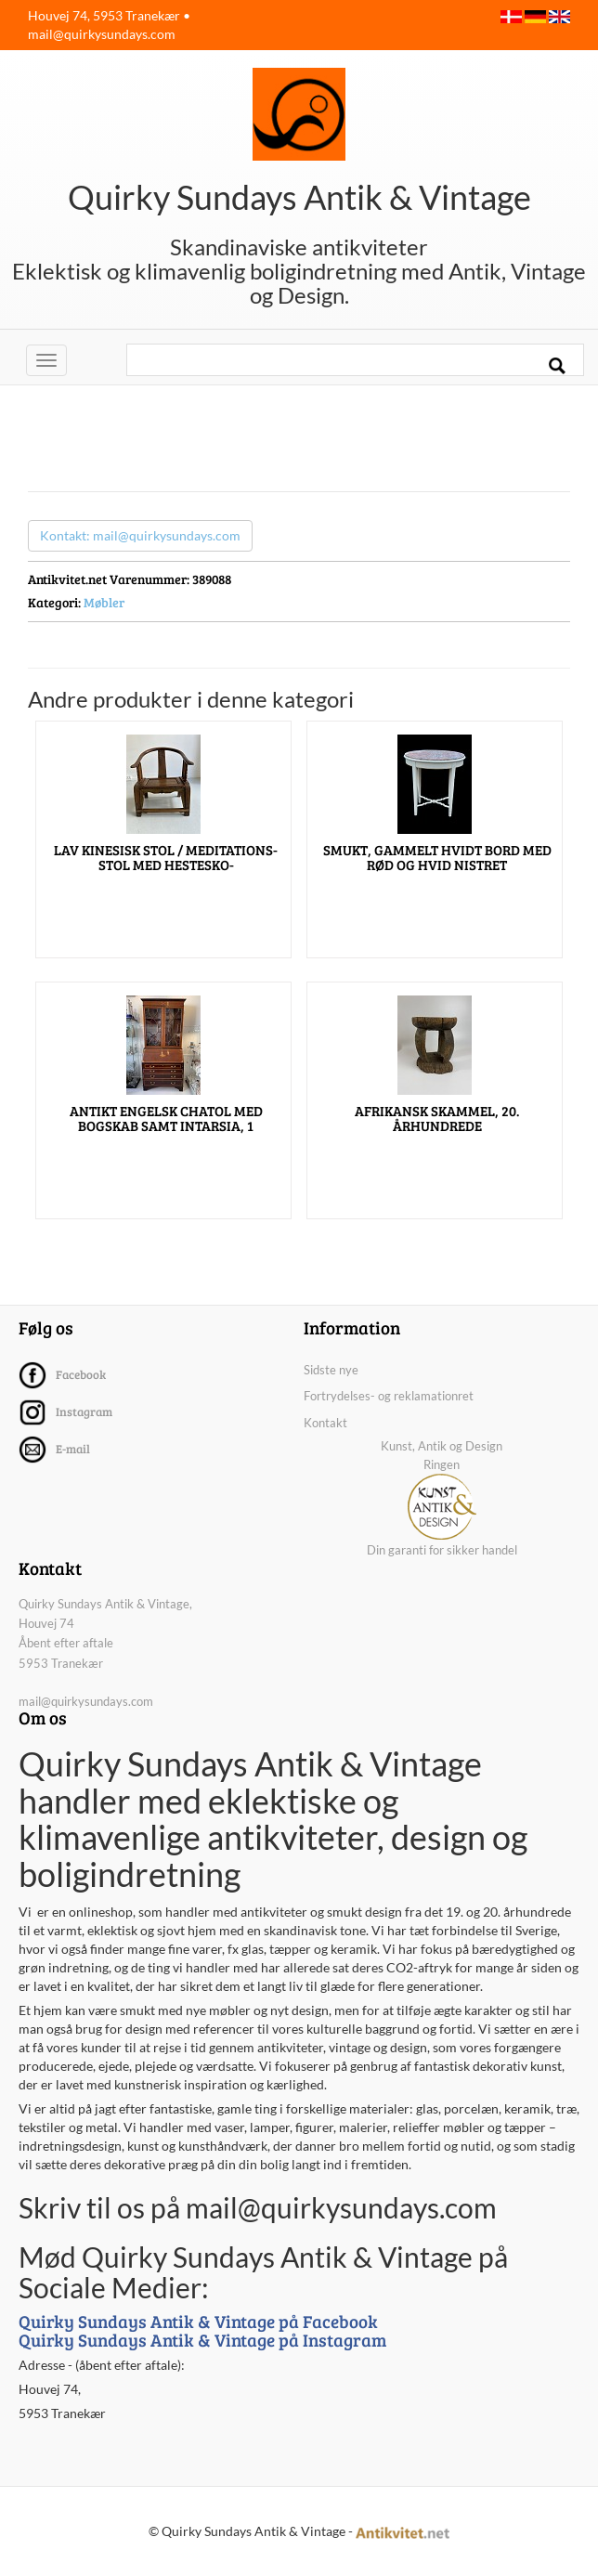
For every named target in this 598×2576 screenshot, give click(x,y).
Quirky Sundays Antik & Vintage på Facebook (198, 2321)
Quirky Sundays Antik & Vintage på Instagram (202, 2339)
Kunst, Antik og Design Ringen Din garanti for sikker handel (442, 1497)
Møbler (104, 602)
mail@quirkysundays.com (102, 34)
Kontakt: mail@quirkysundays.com (140, 535)
